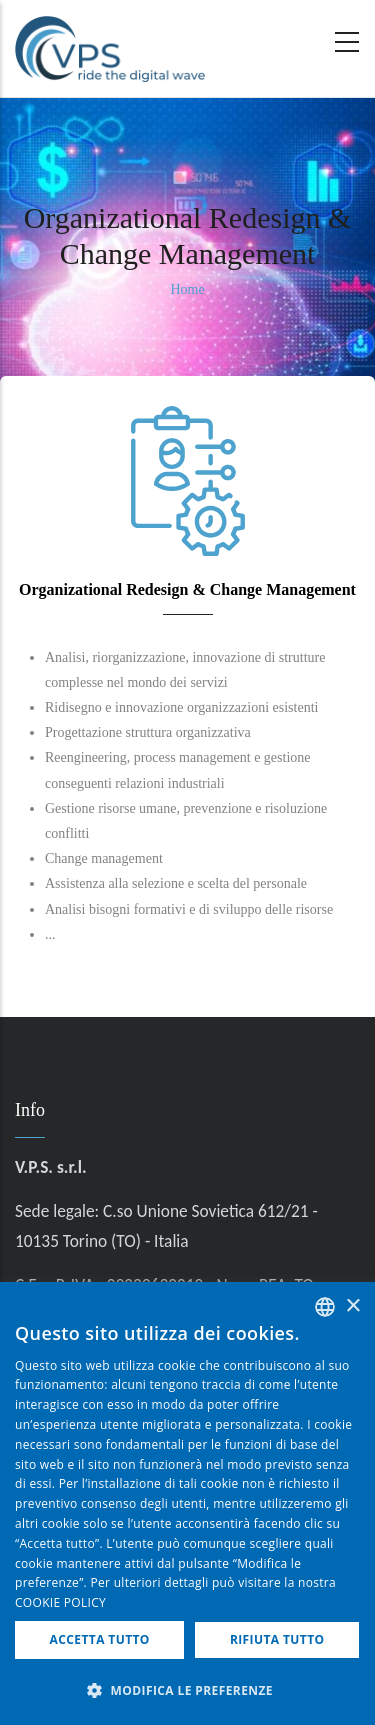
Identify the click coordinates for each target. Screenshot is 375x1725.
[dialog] (187, 1503)
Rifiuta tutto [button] (277, 1639)
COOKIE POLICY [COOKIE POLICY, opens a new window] (60, 1602)
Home (187, 289)
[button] (187, 1691)
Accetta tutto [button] (100, 1639)
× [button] (352, 1306)
